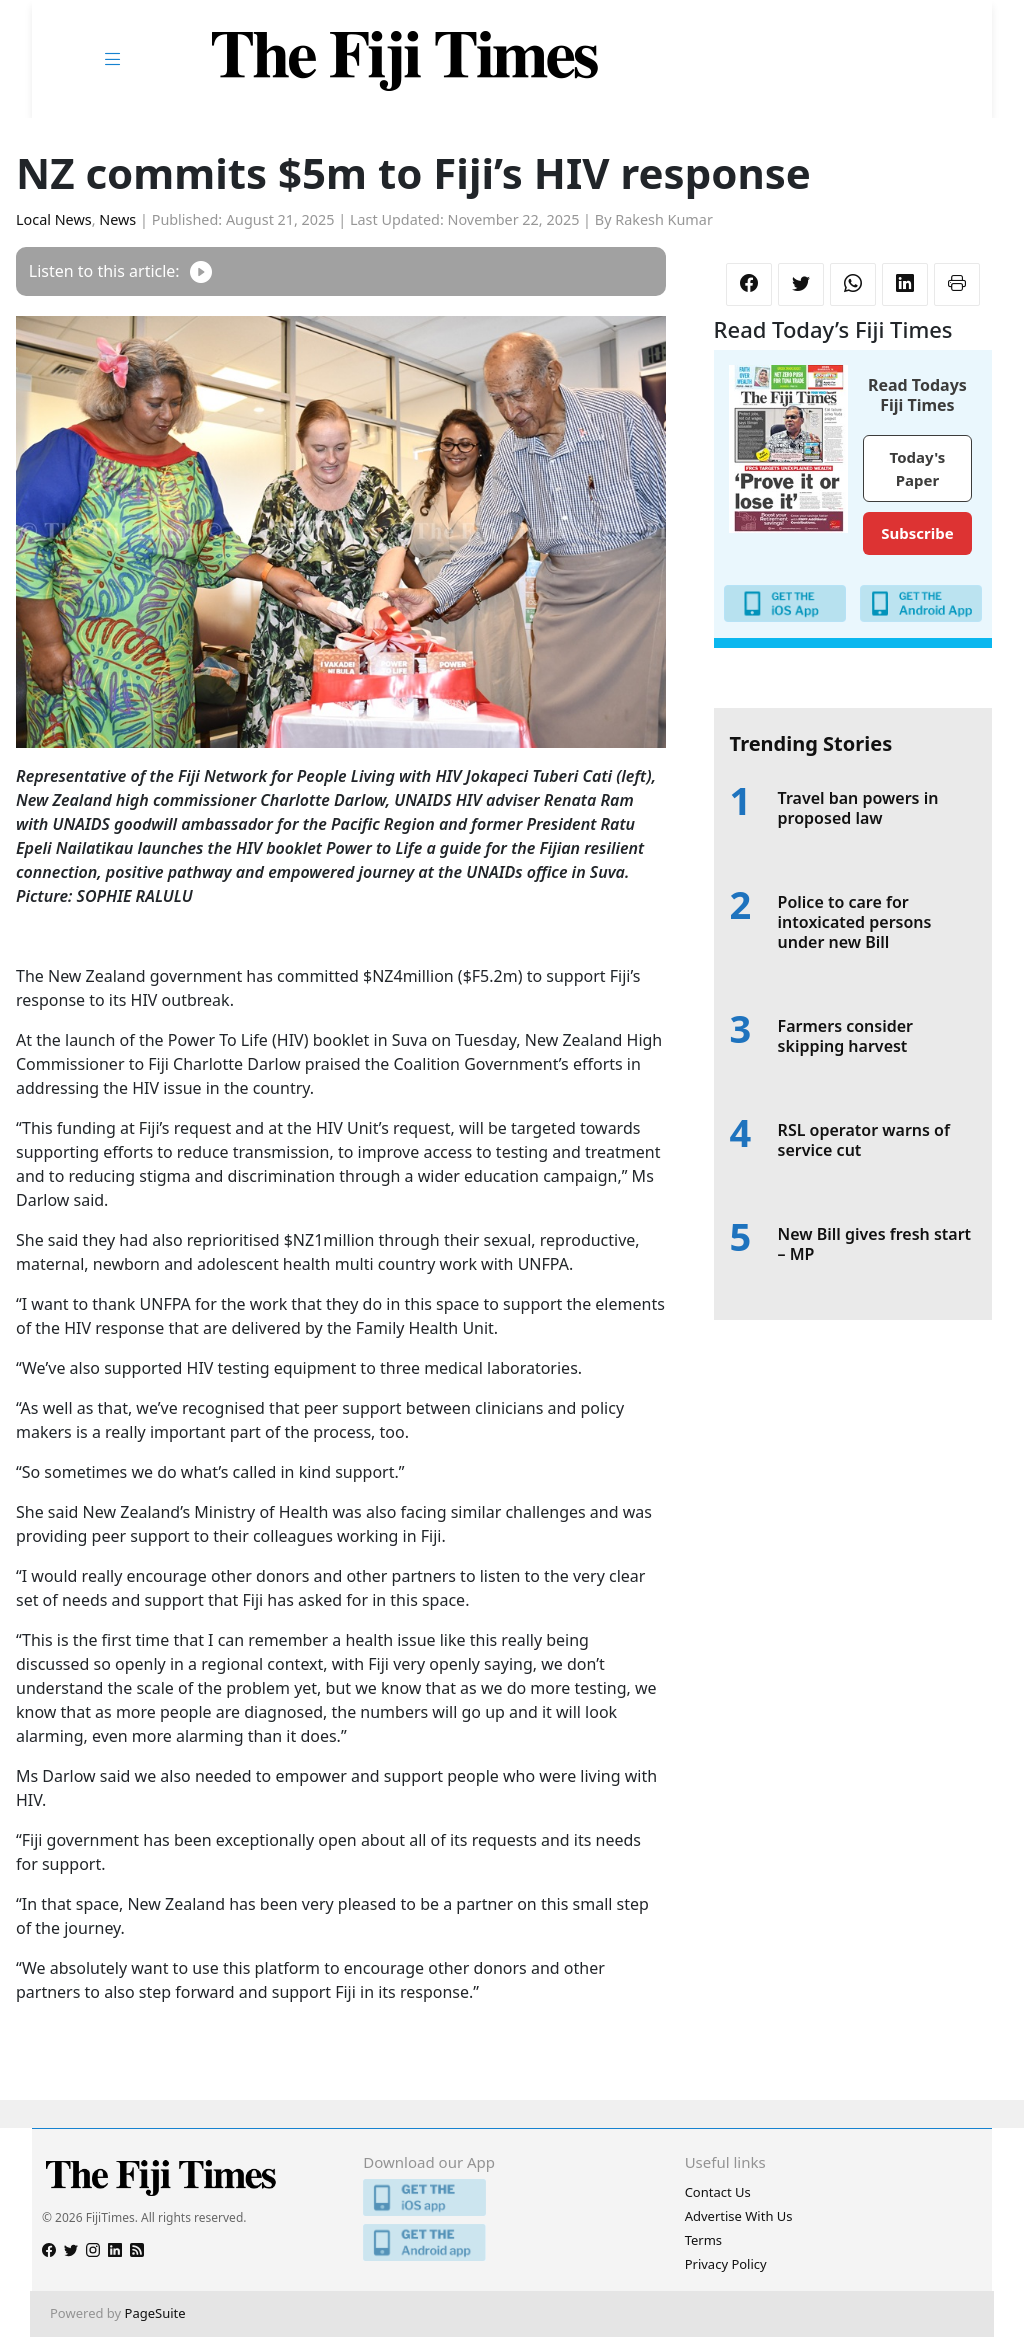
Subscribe (917, 533)
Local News (54, 219)
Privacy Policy (726, 2264)
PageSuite (155, 2313)
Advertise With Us (739, 2216)
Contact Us (718, 2192)
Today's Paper (918, 468)
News (117, 219)
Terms (703, 2240)
